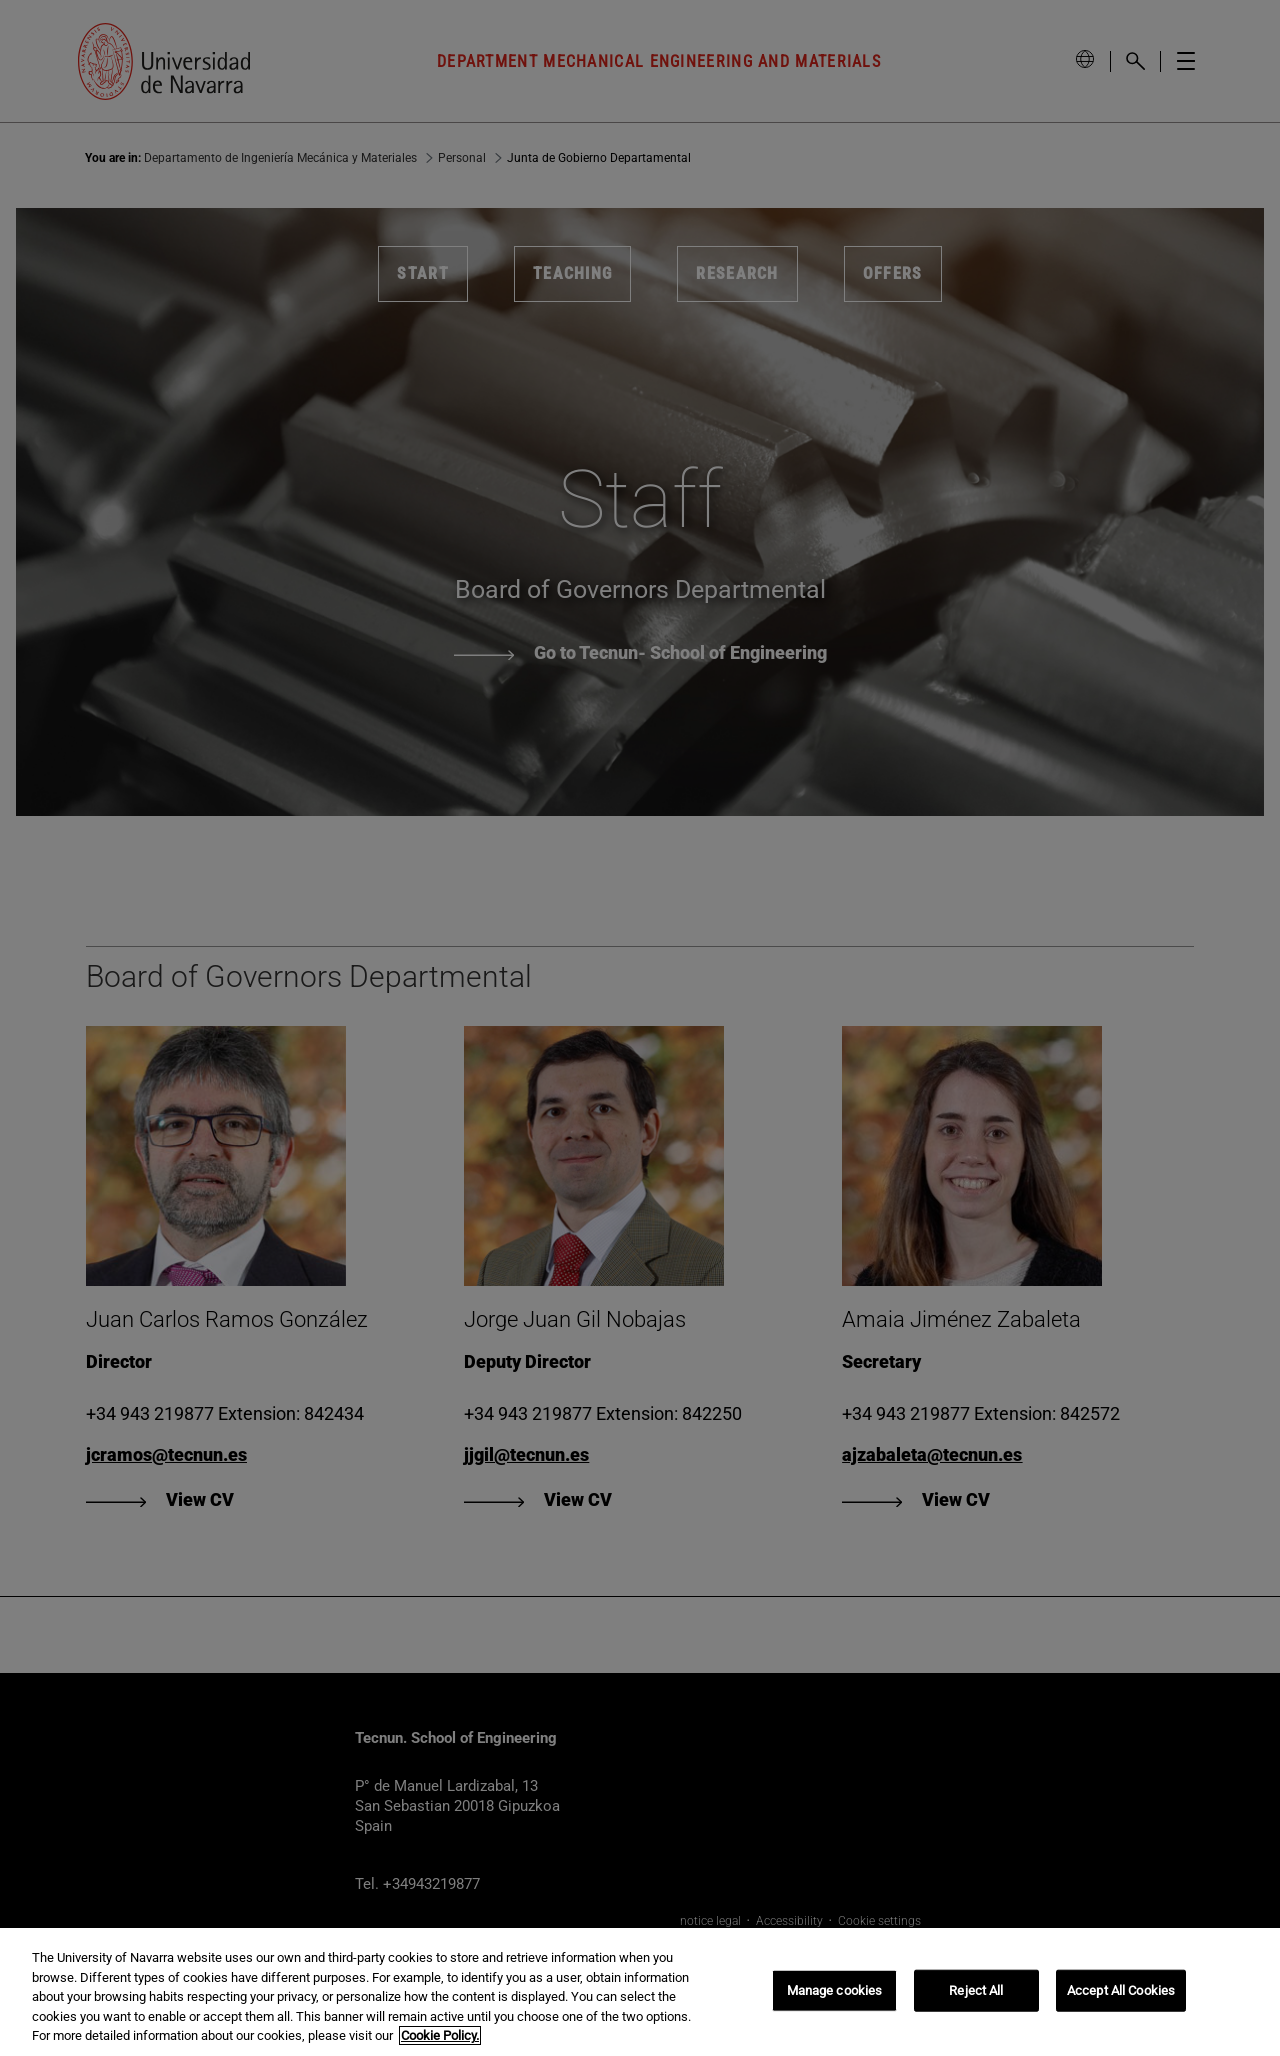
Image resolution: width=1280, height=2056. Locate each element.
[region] (640, 1992)
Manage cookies (835, 1990)
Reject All (976, 1990)
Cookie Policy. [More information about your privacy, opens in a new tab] (440, 2035)
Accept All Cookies (1121, 1990)
